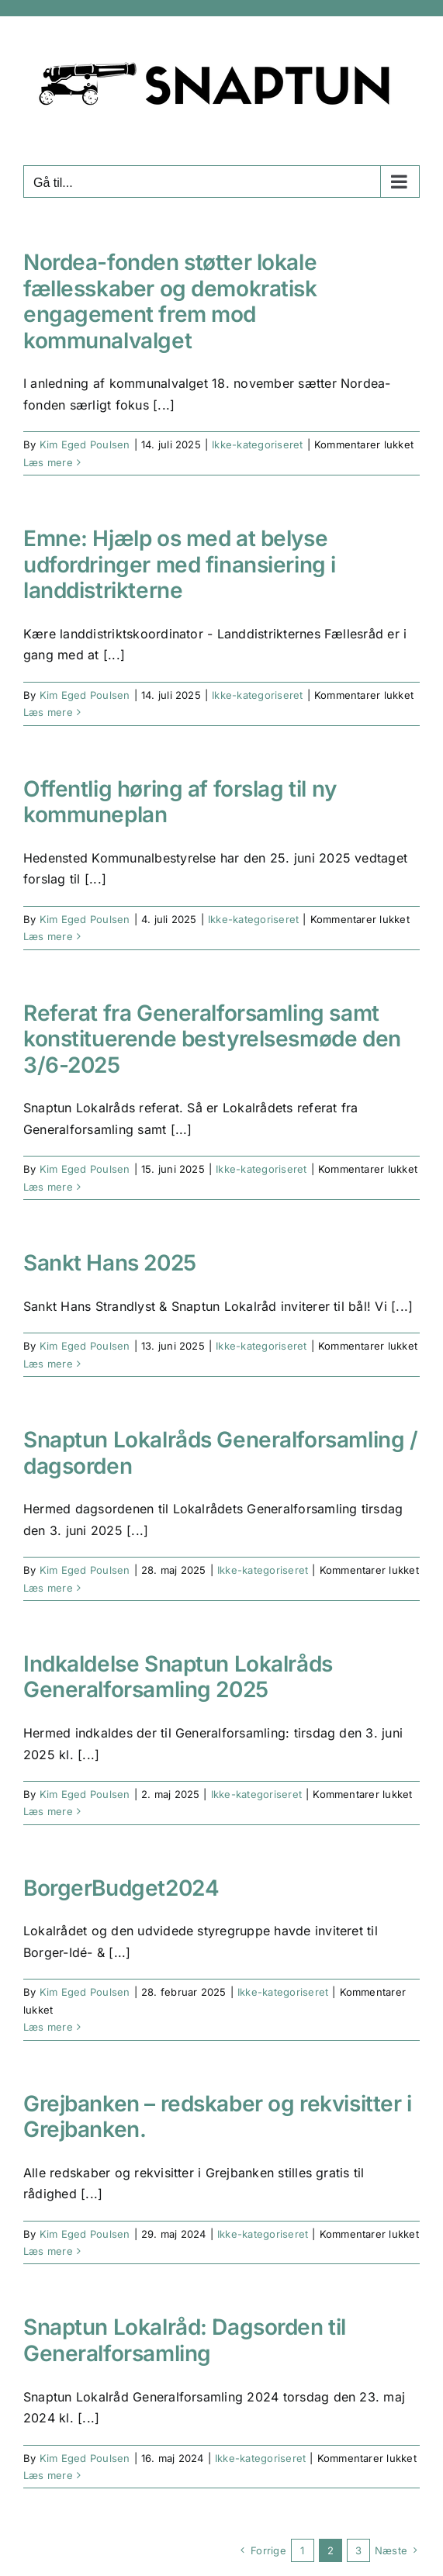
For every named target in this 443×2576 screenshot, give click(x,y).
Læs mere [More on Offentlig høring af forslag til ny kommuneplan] (48, 936)
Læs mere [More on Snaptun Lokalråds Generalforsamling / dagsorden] (48, 1588)
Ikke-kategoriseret (257, 444)
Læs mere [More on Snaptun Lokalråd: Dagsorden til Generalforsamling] (48, 2475)
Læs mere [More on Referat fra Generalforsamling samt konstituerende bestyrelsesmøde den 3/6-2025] (48, 1187)
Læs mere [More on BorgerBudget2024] (48, 2027)
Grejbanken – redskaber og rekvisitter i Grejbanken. (217, 2116)
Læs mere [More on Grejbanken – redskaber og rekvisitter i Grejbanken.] (48, 2251)
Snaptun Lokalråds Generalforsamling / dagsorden (220, 1452)
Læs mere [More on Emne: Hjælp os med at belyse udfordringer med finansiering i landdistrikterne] (48, 712)
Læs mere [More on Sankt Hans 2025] (48, 1363)
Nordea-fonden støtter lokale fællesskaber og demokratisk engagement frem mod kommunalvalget (170, 301)
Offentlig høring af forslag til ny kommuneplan (180, 802)
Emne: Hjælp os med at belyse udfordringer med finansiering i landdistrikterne (179, 564)
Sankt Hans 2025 (109, 1263)
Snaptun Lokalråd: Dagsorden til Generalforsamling (184, 2340)
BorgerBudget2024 (121, 1888)
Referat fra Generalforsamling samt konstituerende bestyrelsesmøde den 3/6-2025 (212, 1039)
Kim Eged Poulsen (85, 444)
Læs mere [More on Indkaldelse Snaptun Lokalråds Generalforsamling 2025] (48, 1811)
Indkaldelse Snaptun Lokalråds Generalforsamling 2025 (178, 1677)
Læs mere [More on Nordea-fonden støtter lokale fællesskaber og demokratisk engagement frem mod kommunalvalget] (48, 462)
